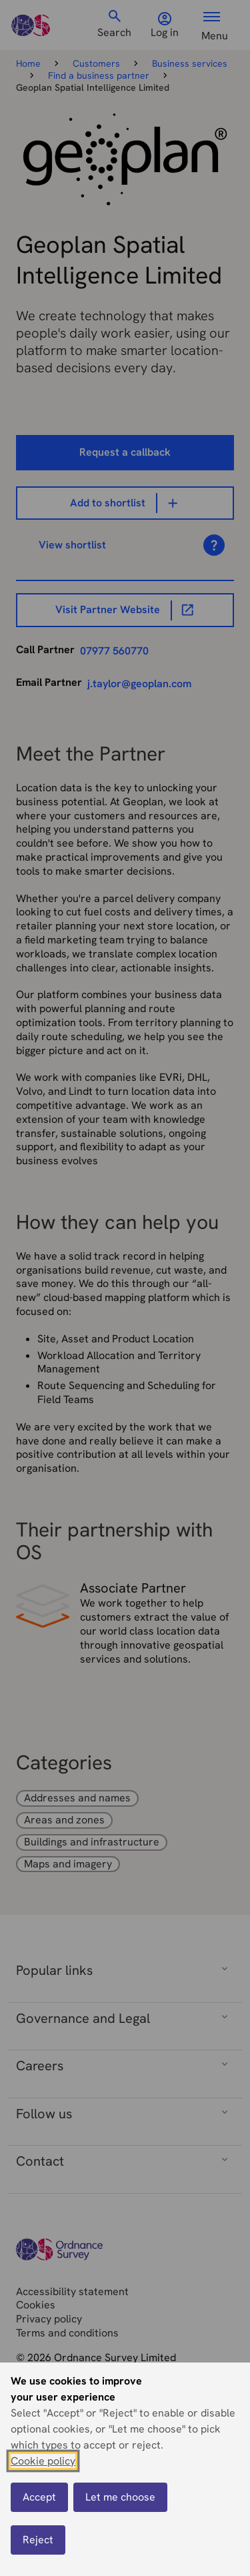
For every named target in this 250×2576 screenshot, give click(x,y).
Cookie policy (43, 2461)
